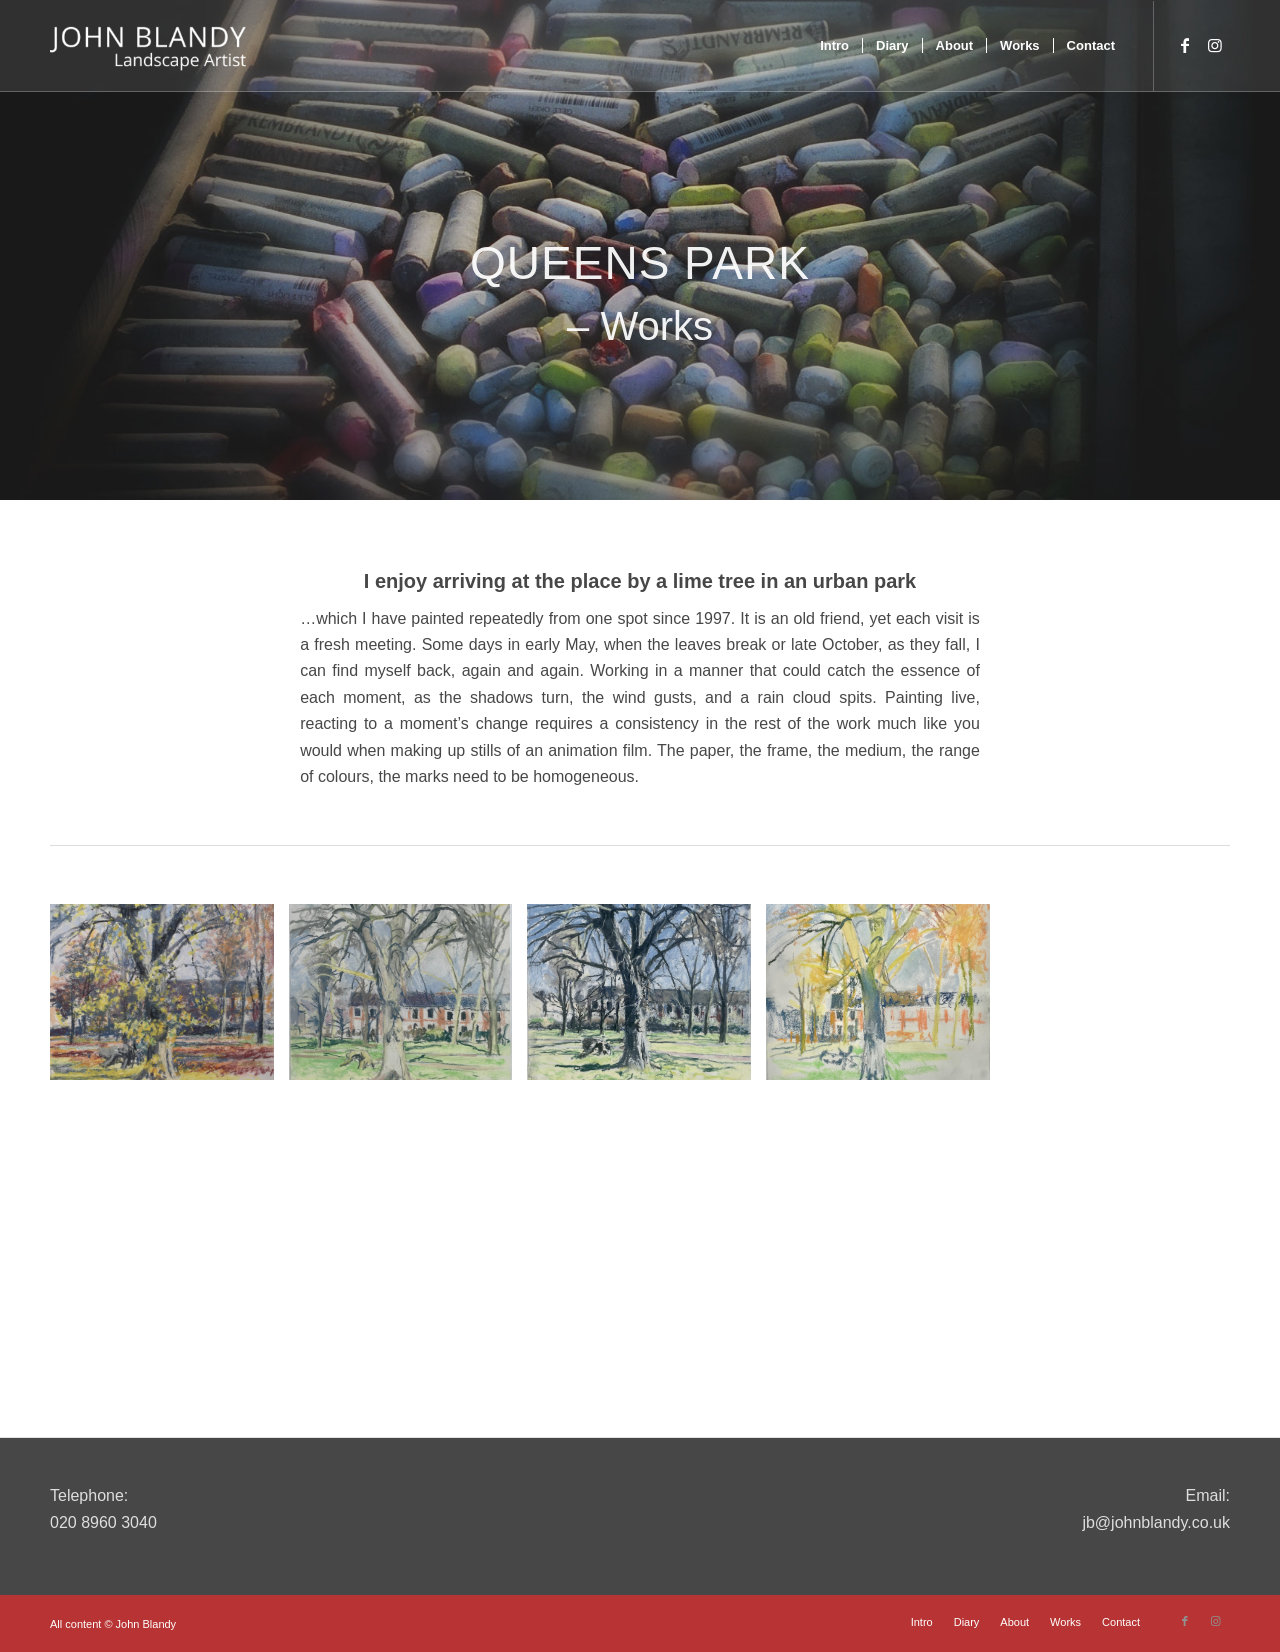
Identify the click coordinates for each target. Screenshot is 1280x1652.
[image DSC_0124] (169, 999)
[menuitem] (834, 46)
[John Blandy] (148, 46)
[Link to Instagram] (1215, 45)
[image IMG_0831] (408, 999)
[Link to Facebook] (1185, 45)
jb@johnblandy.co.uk (1156, 1522)
